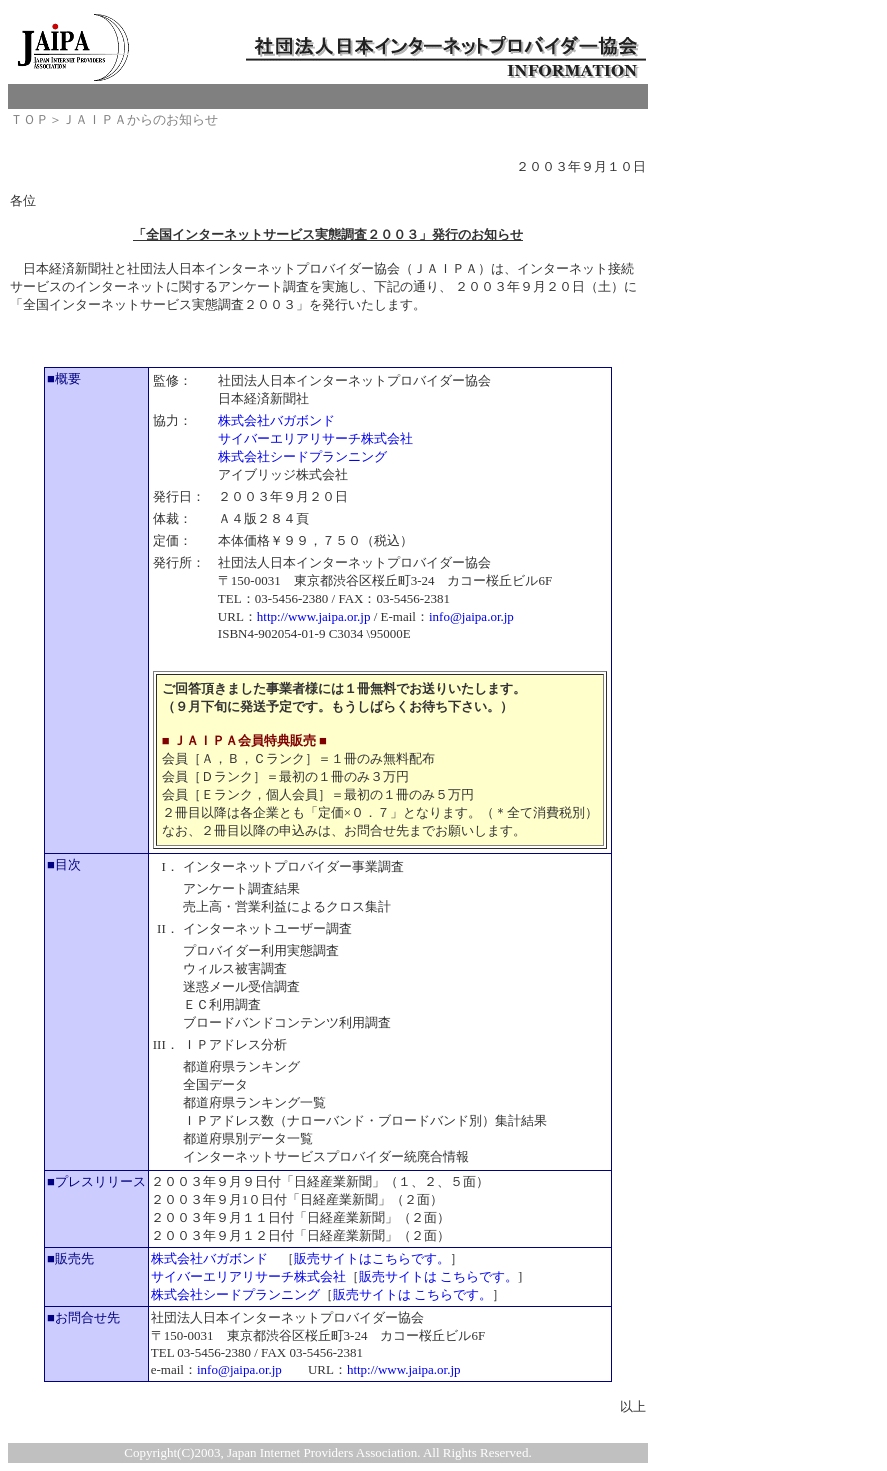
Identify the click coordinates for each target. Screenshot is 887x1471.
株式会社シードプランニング (302, 456)
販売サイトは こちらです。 (438, 1276)
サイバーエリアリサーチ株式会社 (315, 438)
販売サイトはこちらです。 (372, 1258)
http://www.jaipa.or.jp (314, 616)
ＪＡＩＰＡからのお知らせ (140, 119)
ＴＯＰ (29, 119)
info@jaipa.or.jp (471, 616)
